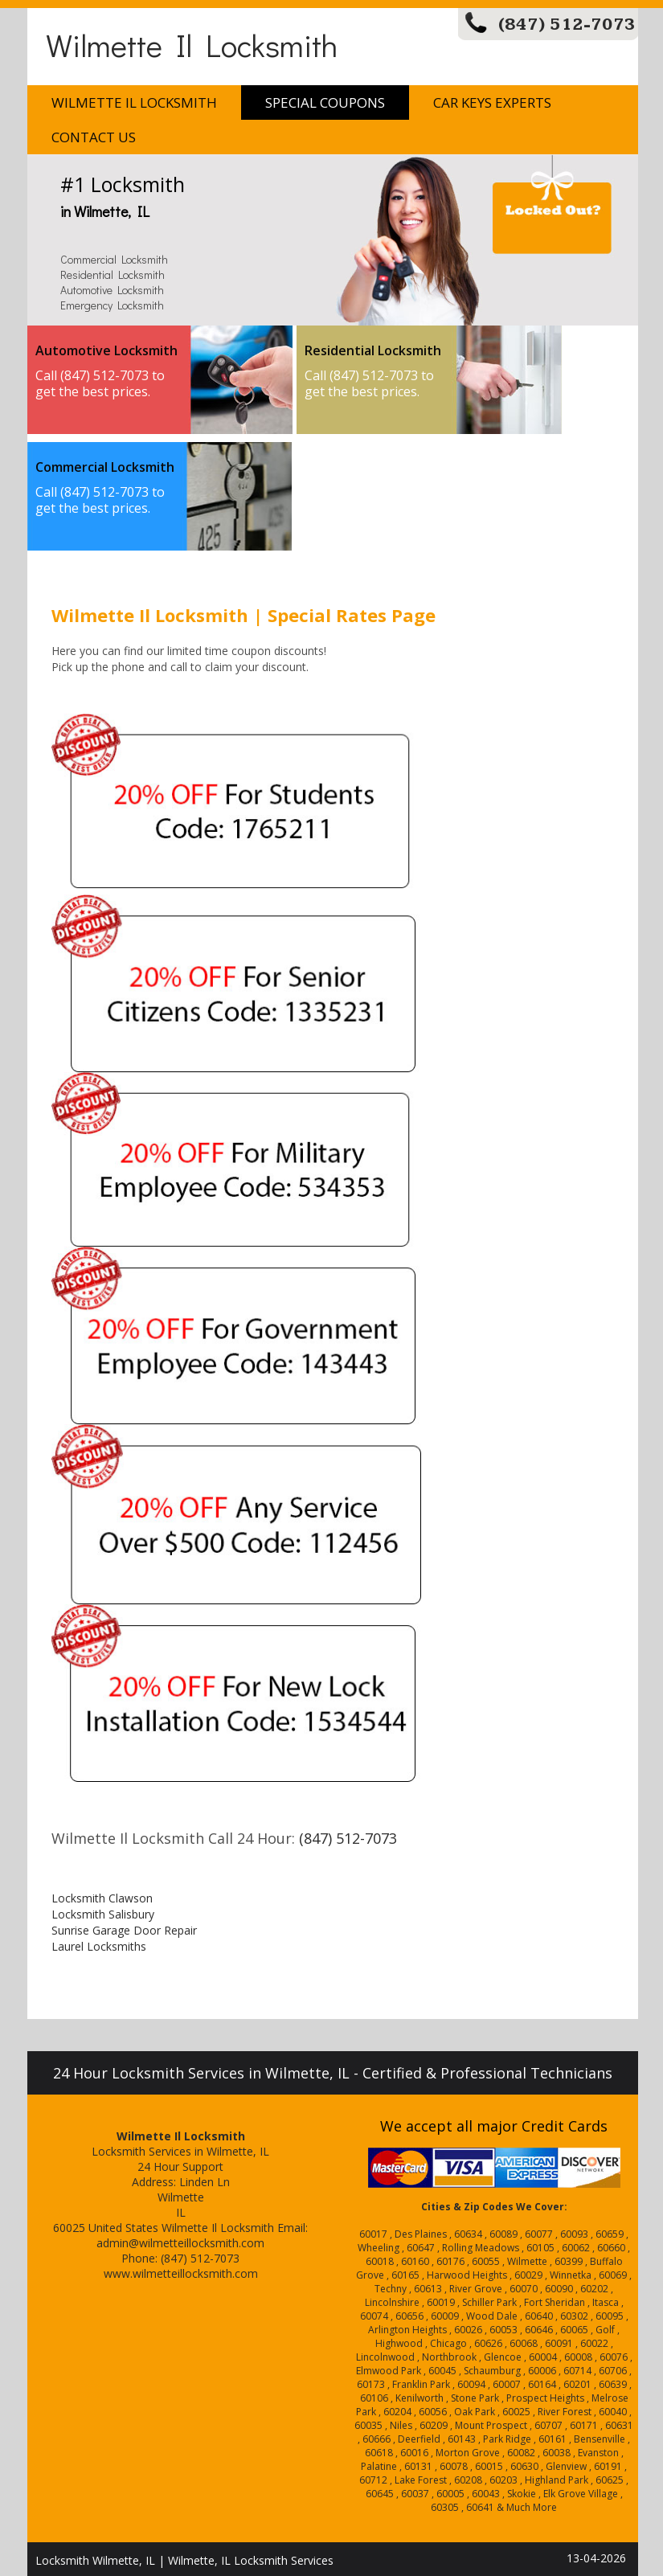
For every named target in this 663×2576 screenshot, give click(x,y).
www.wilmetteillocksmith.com (181, 2273)
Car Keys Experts (492, 102)
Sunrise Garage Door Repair (124, 1930)
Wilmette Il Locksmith (192, 44)
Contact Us (93, 137)
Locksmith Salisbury (102, 1914)
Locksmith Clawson (102, 1898)
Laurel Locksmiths (98, 1946)
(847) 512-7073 (567, 24)
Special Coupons (325, 102)
